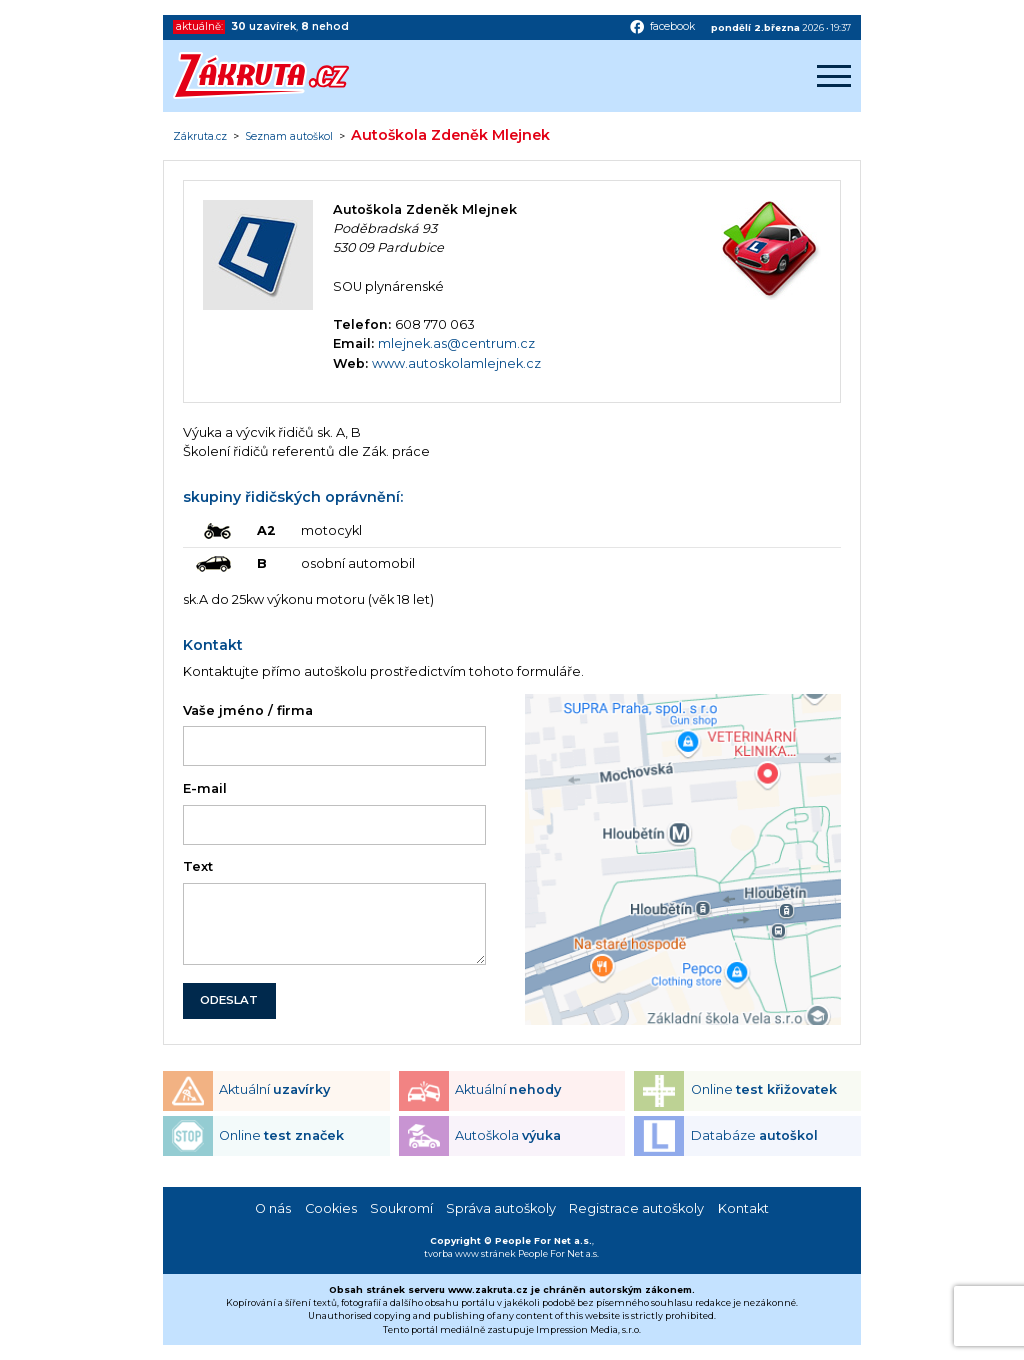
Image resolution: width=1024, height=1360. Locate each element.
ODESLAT (229, 1000)
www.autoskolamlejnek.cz (456, 363)
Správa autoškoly (501, 1208)
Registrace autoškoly (636, 1208)
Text (198, 866)
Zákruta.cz (200, 137)
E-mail (205, 788)
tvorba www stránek (470, 1253)
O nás (273, 1208)
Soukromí (401, 1208)
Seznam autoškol (289, 137)
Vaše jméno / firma (248, 710)
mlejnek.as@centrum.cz (456, 343)
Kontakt (743, 1208)
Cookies (331, 1208)
